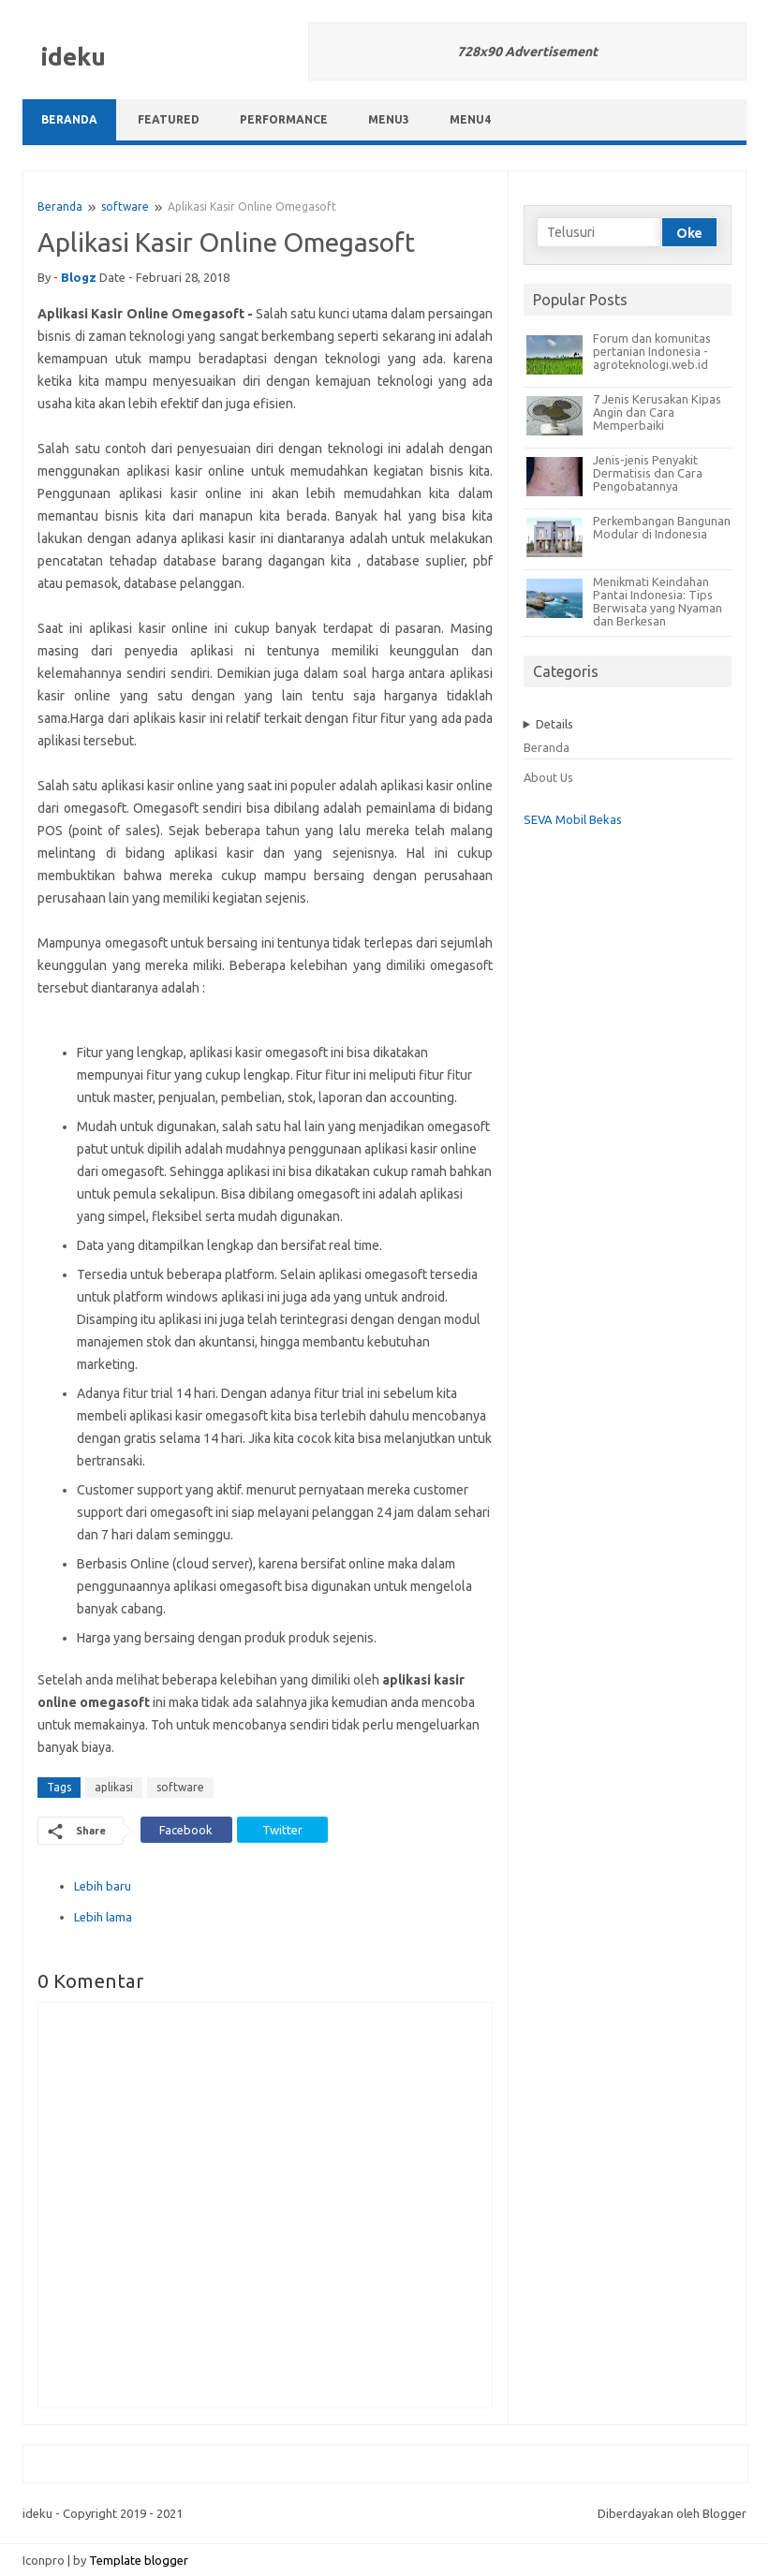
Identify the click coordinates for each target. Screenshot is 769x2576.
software (125, 206)
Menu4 (470, 119)
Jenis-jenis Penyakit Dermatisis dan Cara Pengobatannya (647, 473)
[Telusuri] (599, 232)
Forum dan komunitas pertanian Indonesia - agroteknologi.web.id (652, 351)
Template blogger (138, 2560)
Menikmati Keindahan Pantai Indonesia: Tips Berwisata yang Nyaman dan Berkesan (657, 601)
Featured (169, 119)
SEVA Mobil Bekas (573, 819)
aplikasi (114, 1787)
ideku (73, 56)
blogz (78, 277)
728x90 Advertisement (527, 51)
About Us (548, 777)
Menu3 (388, 119)
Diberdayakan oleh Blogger (672, 2513)
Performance (284, 119)
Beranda (69, 119)
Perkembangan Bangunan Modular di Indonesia (662, 527)
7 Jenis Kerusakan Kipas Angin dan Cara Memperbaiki (657, 412)
